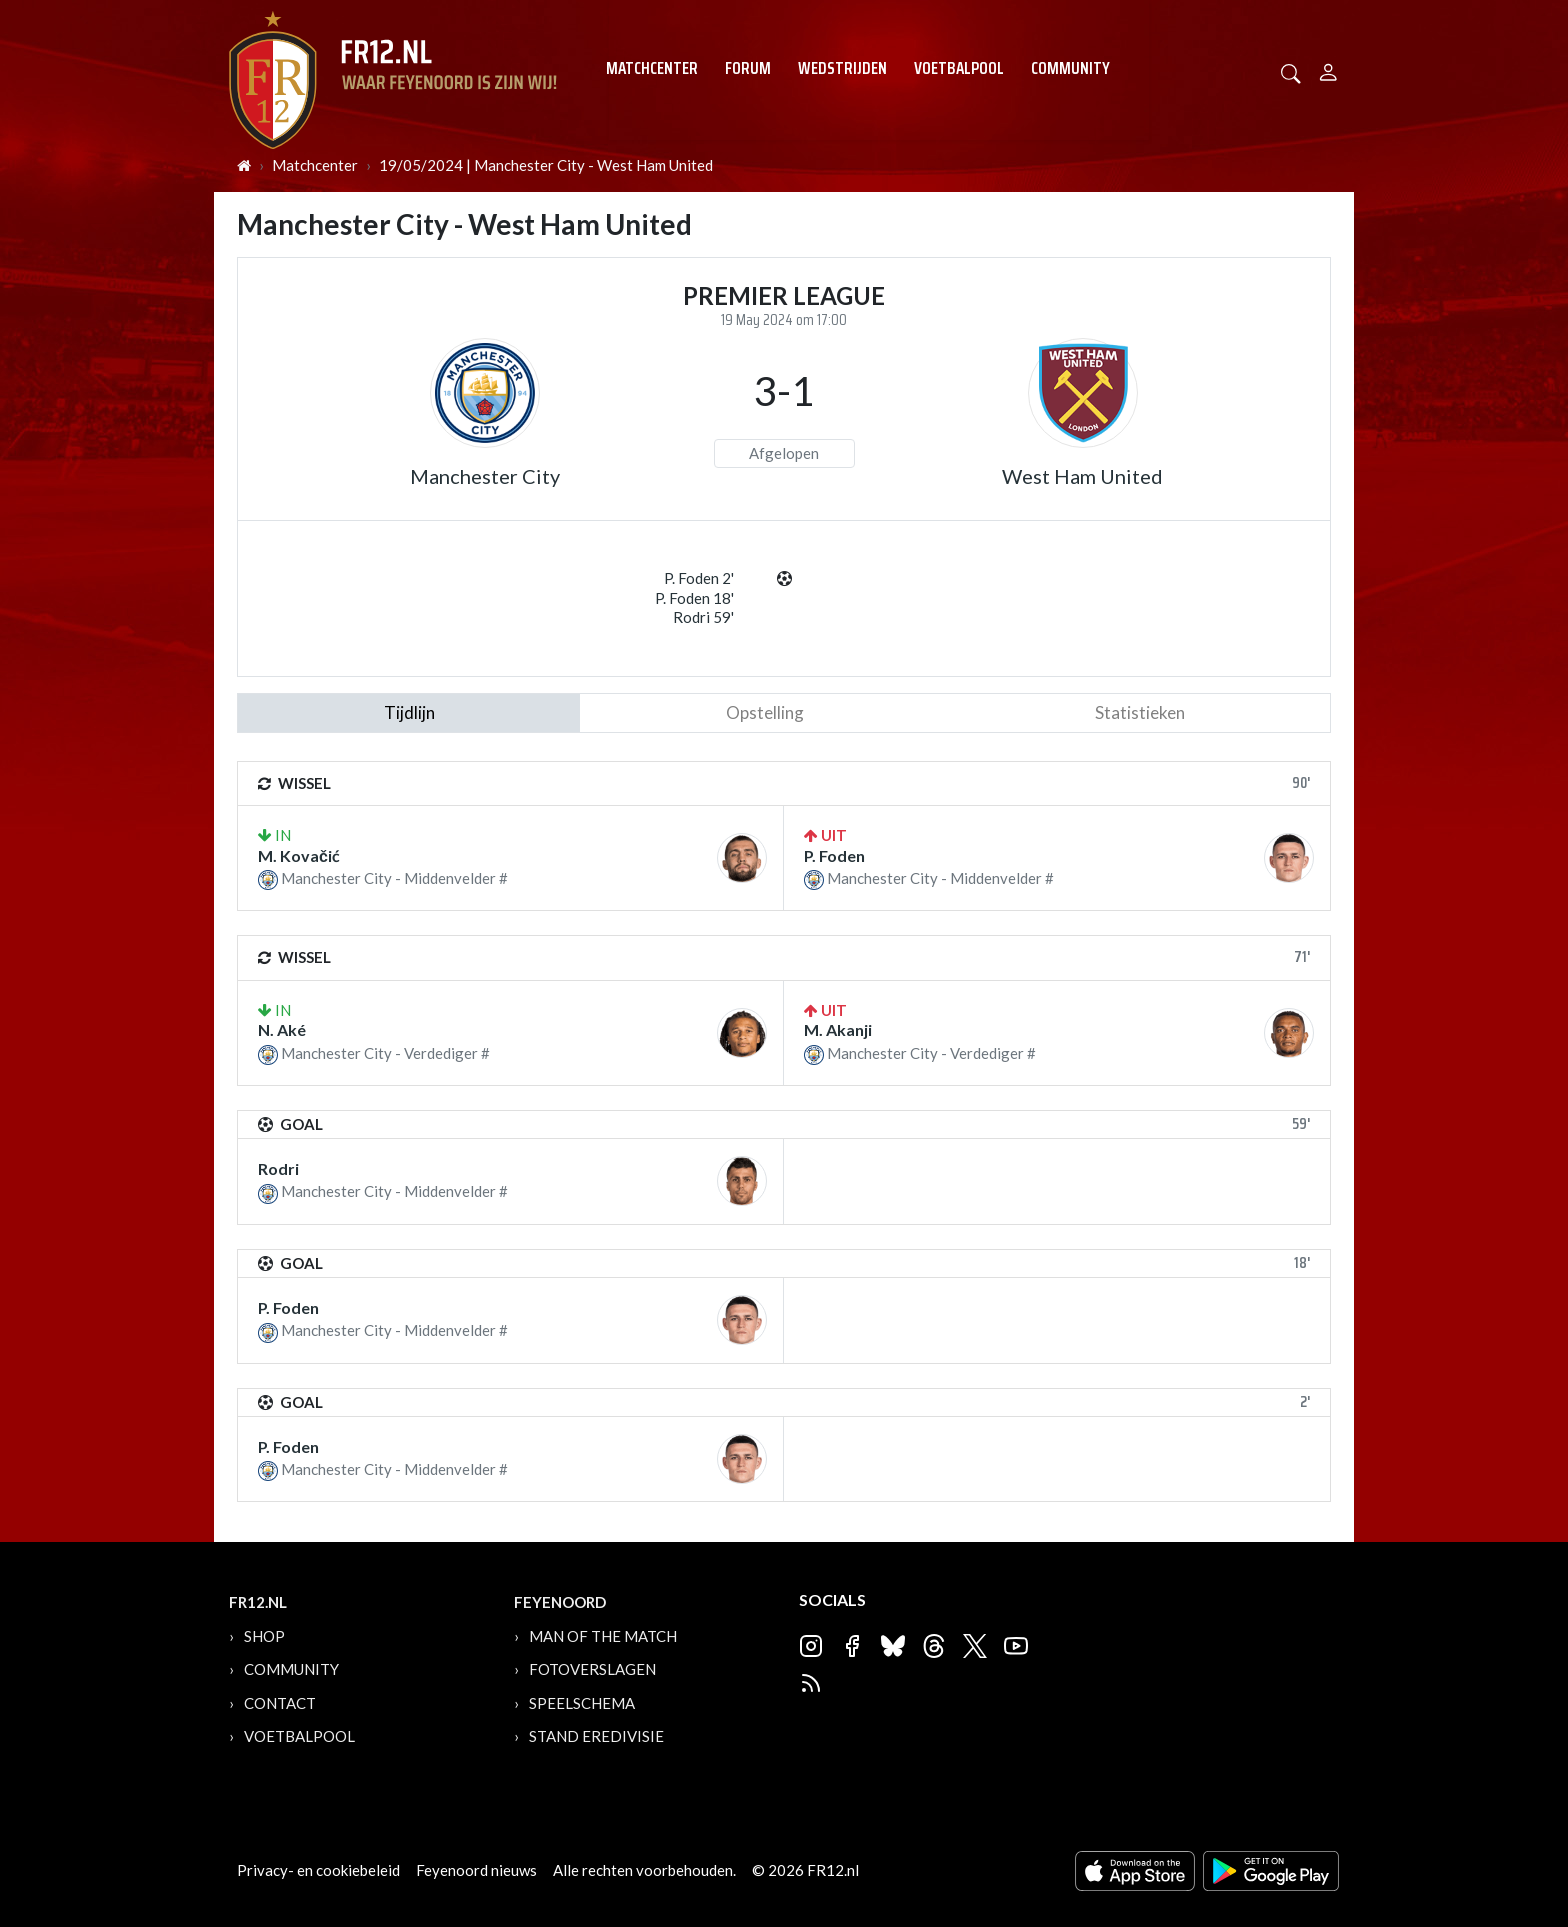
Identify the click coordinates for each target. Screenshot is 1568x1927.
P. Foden (834, 855)
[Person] (1328, 69)
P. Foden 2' (699, 578)
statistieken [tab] (1140, 712)
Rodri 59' (703, 617)
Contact (280, 1703)
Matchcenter (652, 68)
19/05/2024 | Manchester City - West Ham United (546, 165)
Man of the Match (603, 1636)
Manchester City (485, 476)
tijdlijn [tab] (409, 712)
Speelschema (582, 1703)
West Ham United (1082, 476)
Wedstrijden (842, 68)
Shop (264, 1636)
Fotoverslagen (592, 1669)
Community (1070, 68)
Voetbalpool (959, 68)
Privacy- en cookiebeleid (318, 1870)
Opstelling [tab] (765, 712)
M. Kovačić (299, 855)
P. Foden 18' (694, 598)
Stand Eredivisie (596, 1736)
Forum (748, 68)
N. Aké (282, 1029)
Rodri (278, 1168)
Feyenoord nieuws (476, 1870)
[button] (1291, 71)
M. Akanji (838, 1029)
